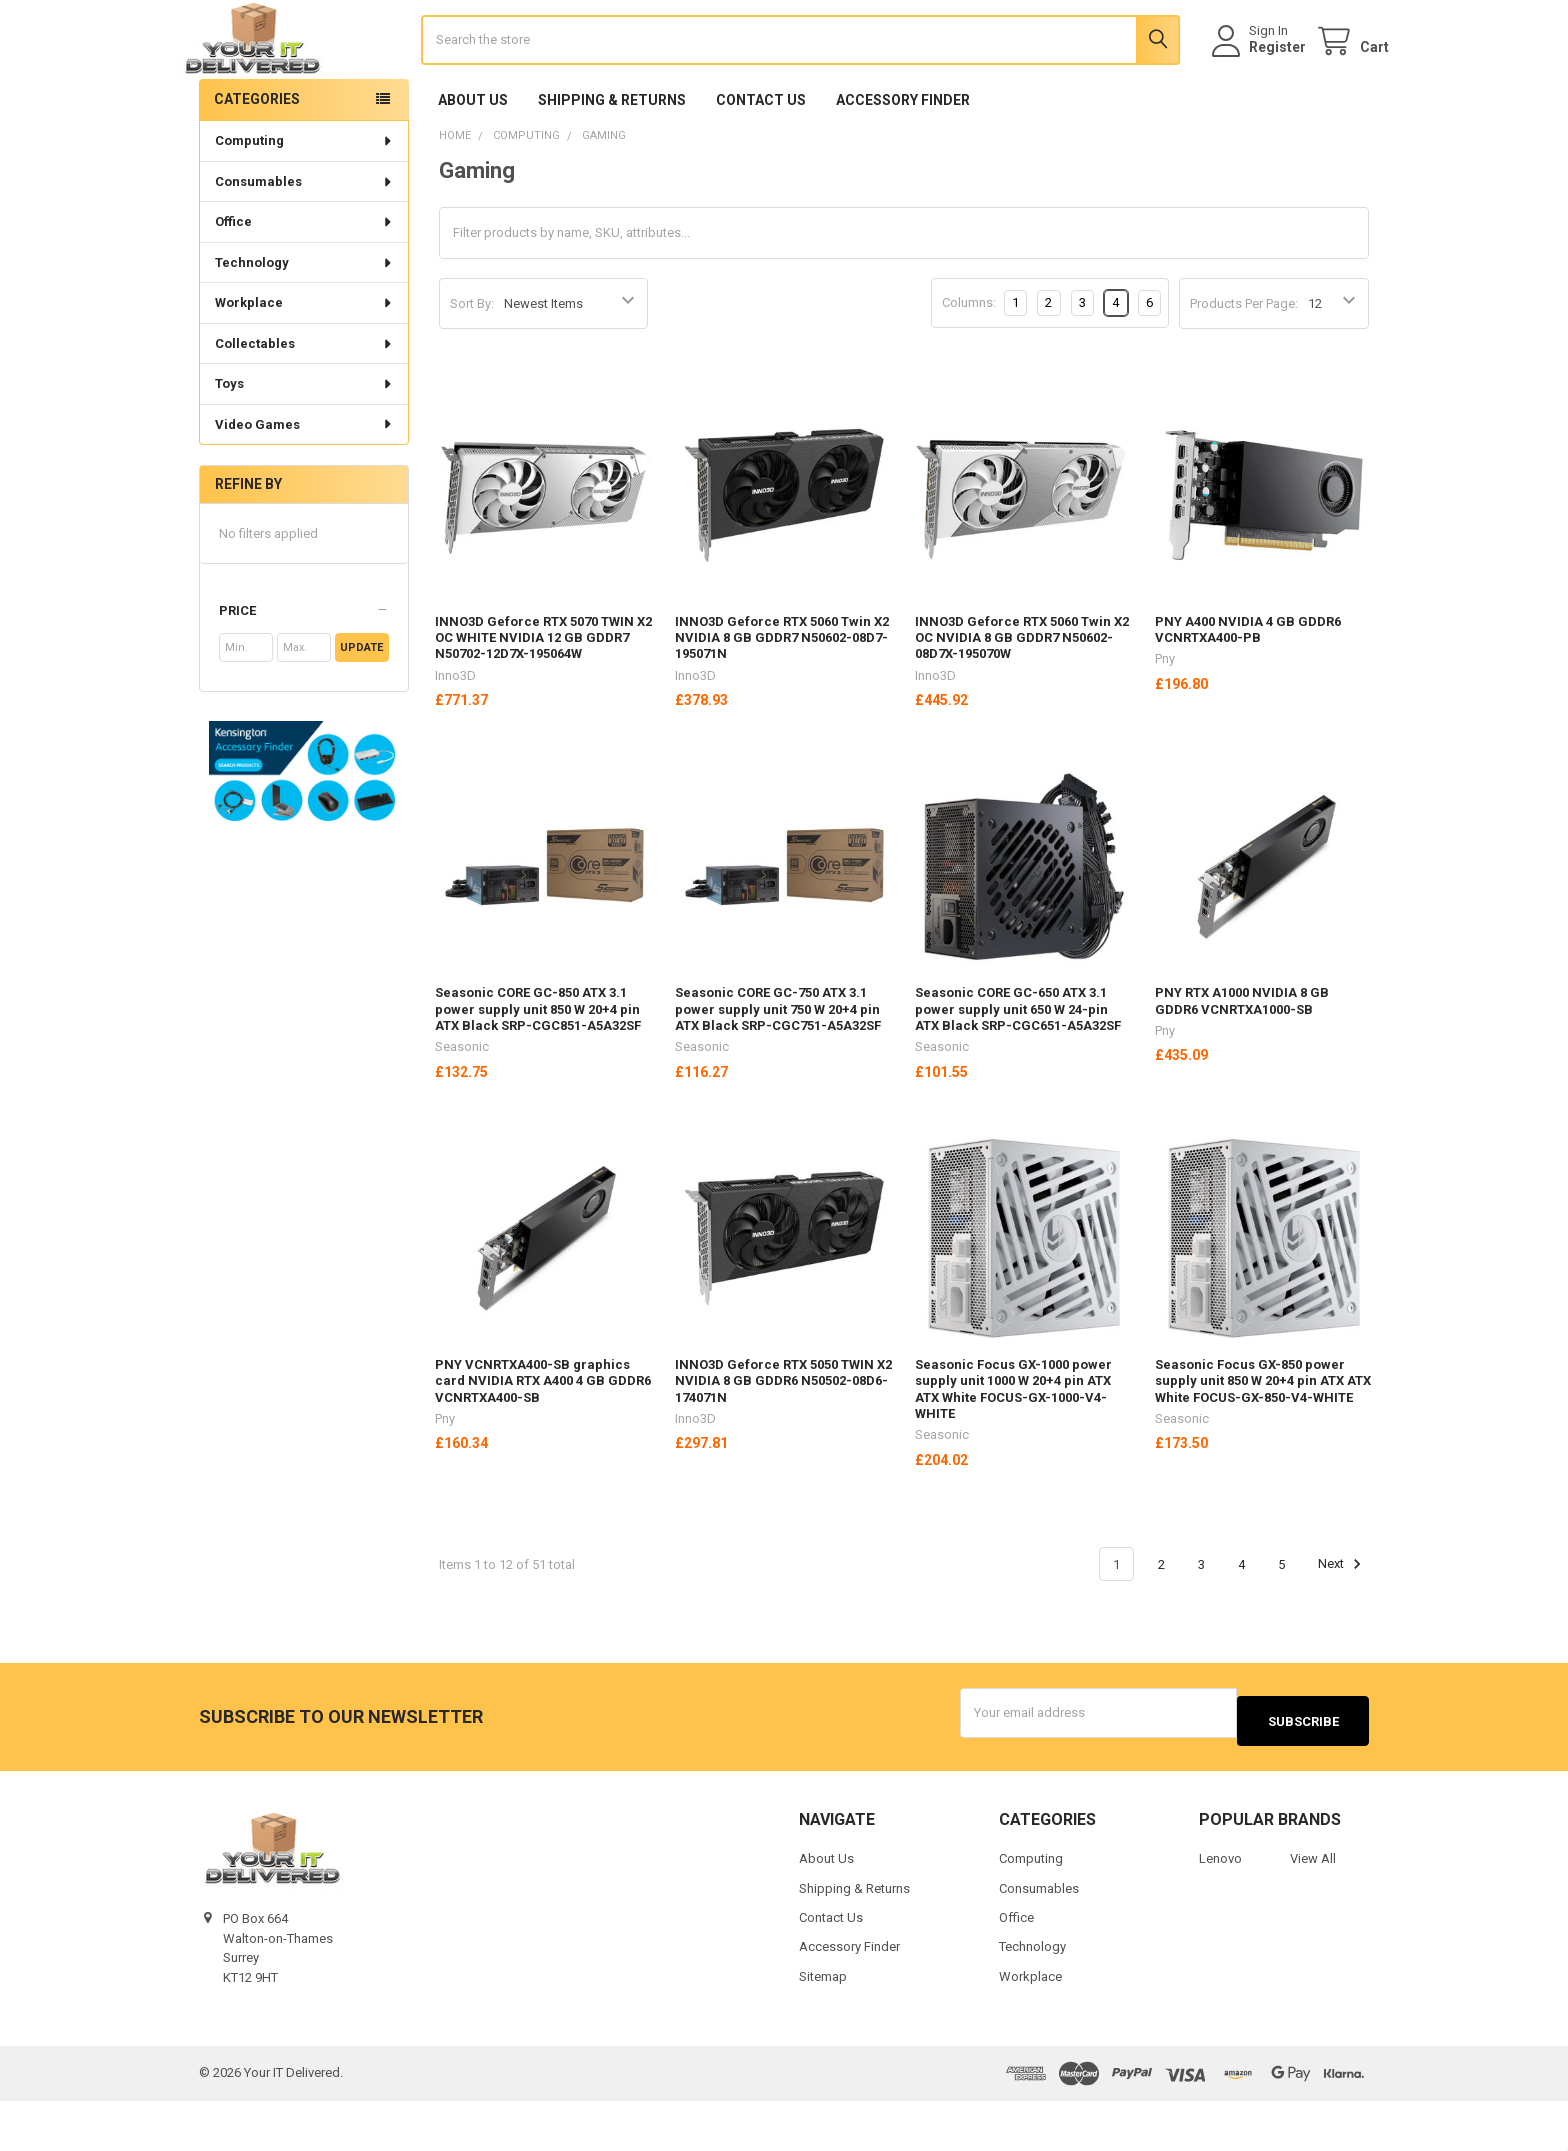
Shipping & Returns (612, 159)
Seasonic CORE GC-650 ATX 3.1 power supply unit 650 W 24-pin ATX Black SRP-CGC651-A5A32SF (1018, 1068)
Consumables (304, 240)
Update (361, 706)
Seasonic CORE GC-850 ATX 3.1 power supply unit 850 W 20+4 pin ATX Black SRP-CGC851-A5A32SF (538, 1068)
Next (1342, 1623)
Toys (304, 442)
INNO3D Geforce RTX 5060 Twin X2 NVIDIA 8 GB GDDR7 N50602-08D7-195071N (782, 697)
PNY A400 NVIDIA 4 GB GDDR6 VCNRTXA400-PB (1248, 688)
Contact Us (761, 159)
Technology (304, 321)
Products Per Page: (1244, 362)
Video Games (304, 483)
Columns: (969, 361)
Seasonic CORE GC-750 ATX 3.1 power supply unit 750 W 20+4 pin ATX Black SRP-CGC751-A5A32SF (778, 1068)
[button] (303, 670)
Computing (304, 199)
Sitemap (823, 2026)
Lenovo (1220, 1908)
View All (1313, 1908)
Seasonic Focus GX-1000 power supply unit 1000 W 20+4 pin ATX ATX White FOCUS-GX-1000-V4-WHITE (1013, 1448)
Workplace (304, 361)
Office (304, 280)
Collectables (304, 402)
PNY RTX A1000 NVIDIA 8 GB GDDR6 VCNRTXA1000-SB (1242, 1059)
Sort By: (472, 362)
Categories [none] (257, 158)
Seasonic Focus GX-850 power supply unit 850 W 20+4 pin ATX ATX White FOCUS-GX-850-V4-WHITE (1263, 1440)
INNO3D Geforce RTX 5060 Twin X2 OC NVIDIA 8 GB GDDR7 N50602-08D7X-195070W (1022, 697)
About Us (473, 159)
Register (1257, 77)
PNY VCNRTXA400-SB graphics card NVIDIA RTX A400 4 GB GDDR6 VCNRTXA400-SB (543, 1440)
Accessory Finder (903, 159)
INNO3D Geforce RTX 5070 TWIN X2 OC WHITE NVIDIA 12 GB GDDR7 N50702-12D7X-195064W (543, 697)
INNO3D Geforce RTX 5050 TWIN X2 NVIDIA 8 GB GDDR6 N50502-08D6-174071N (783, 1440)
